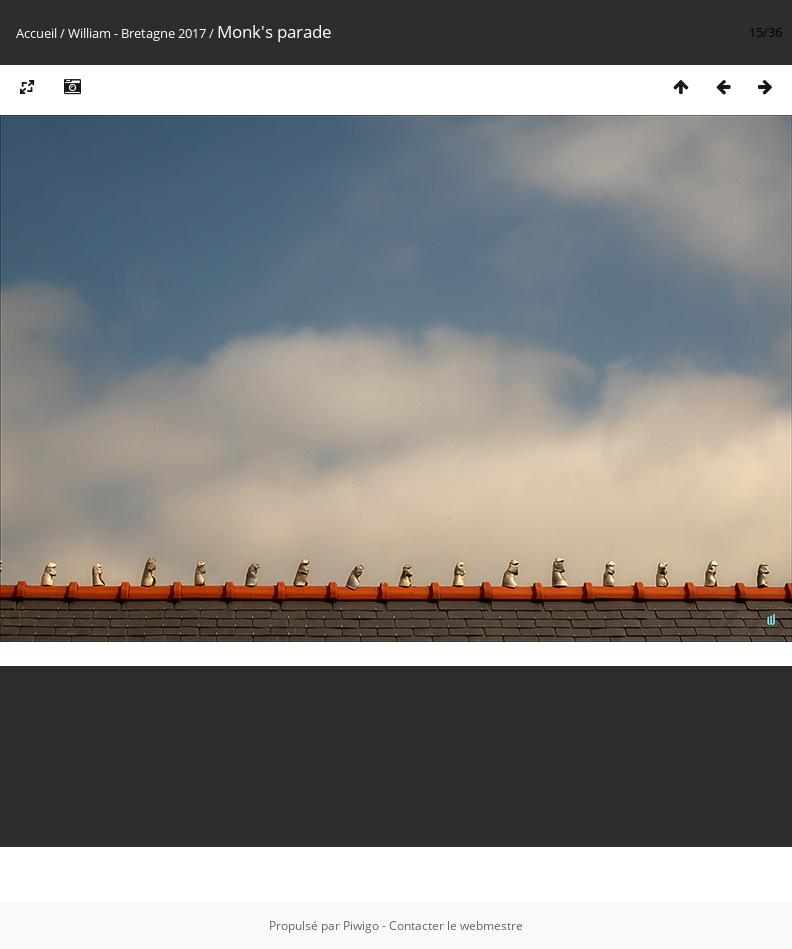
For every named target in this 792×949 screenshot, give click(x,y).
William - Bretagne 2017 (137, 33)
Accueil (36, 33)
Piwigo (361, 925)
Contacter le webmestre (456, 925)
